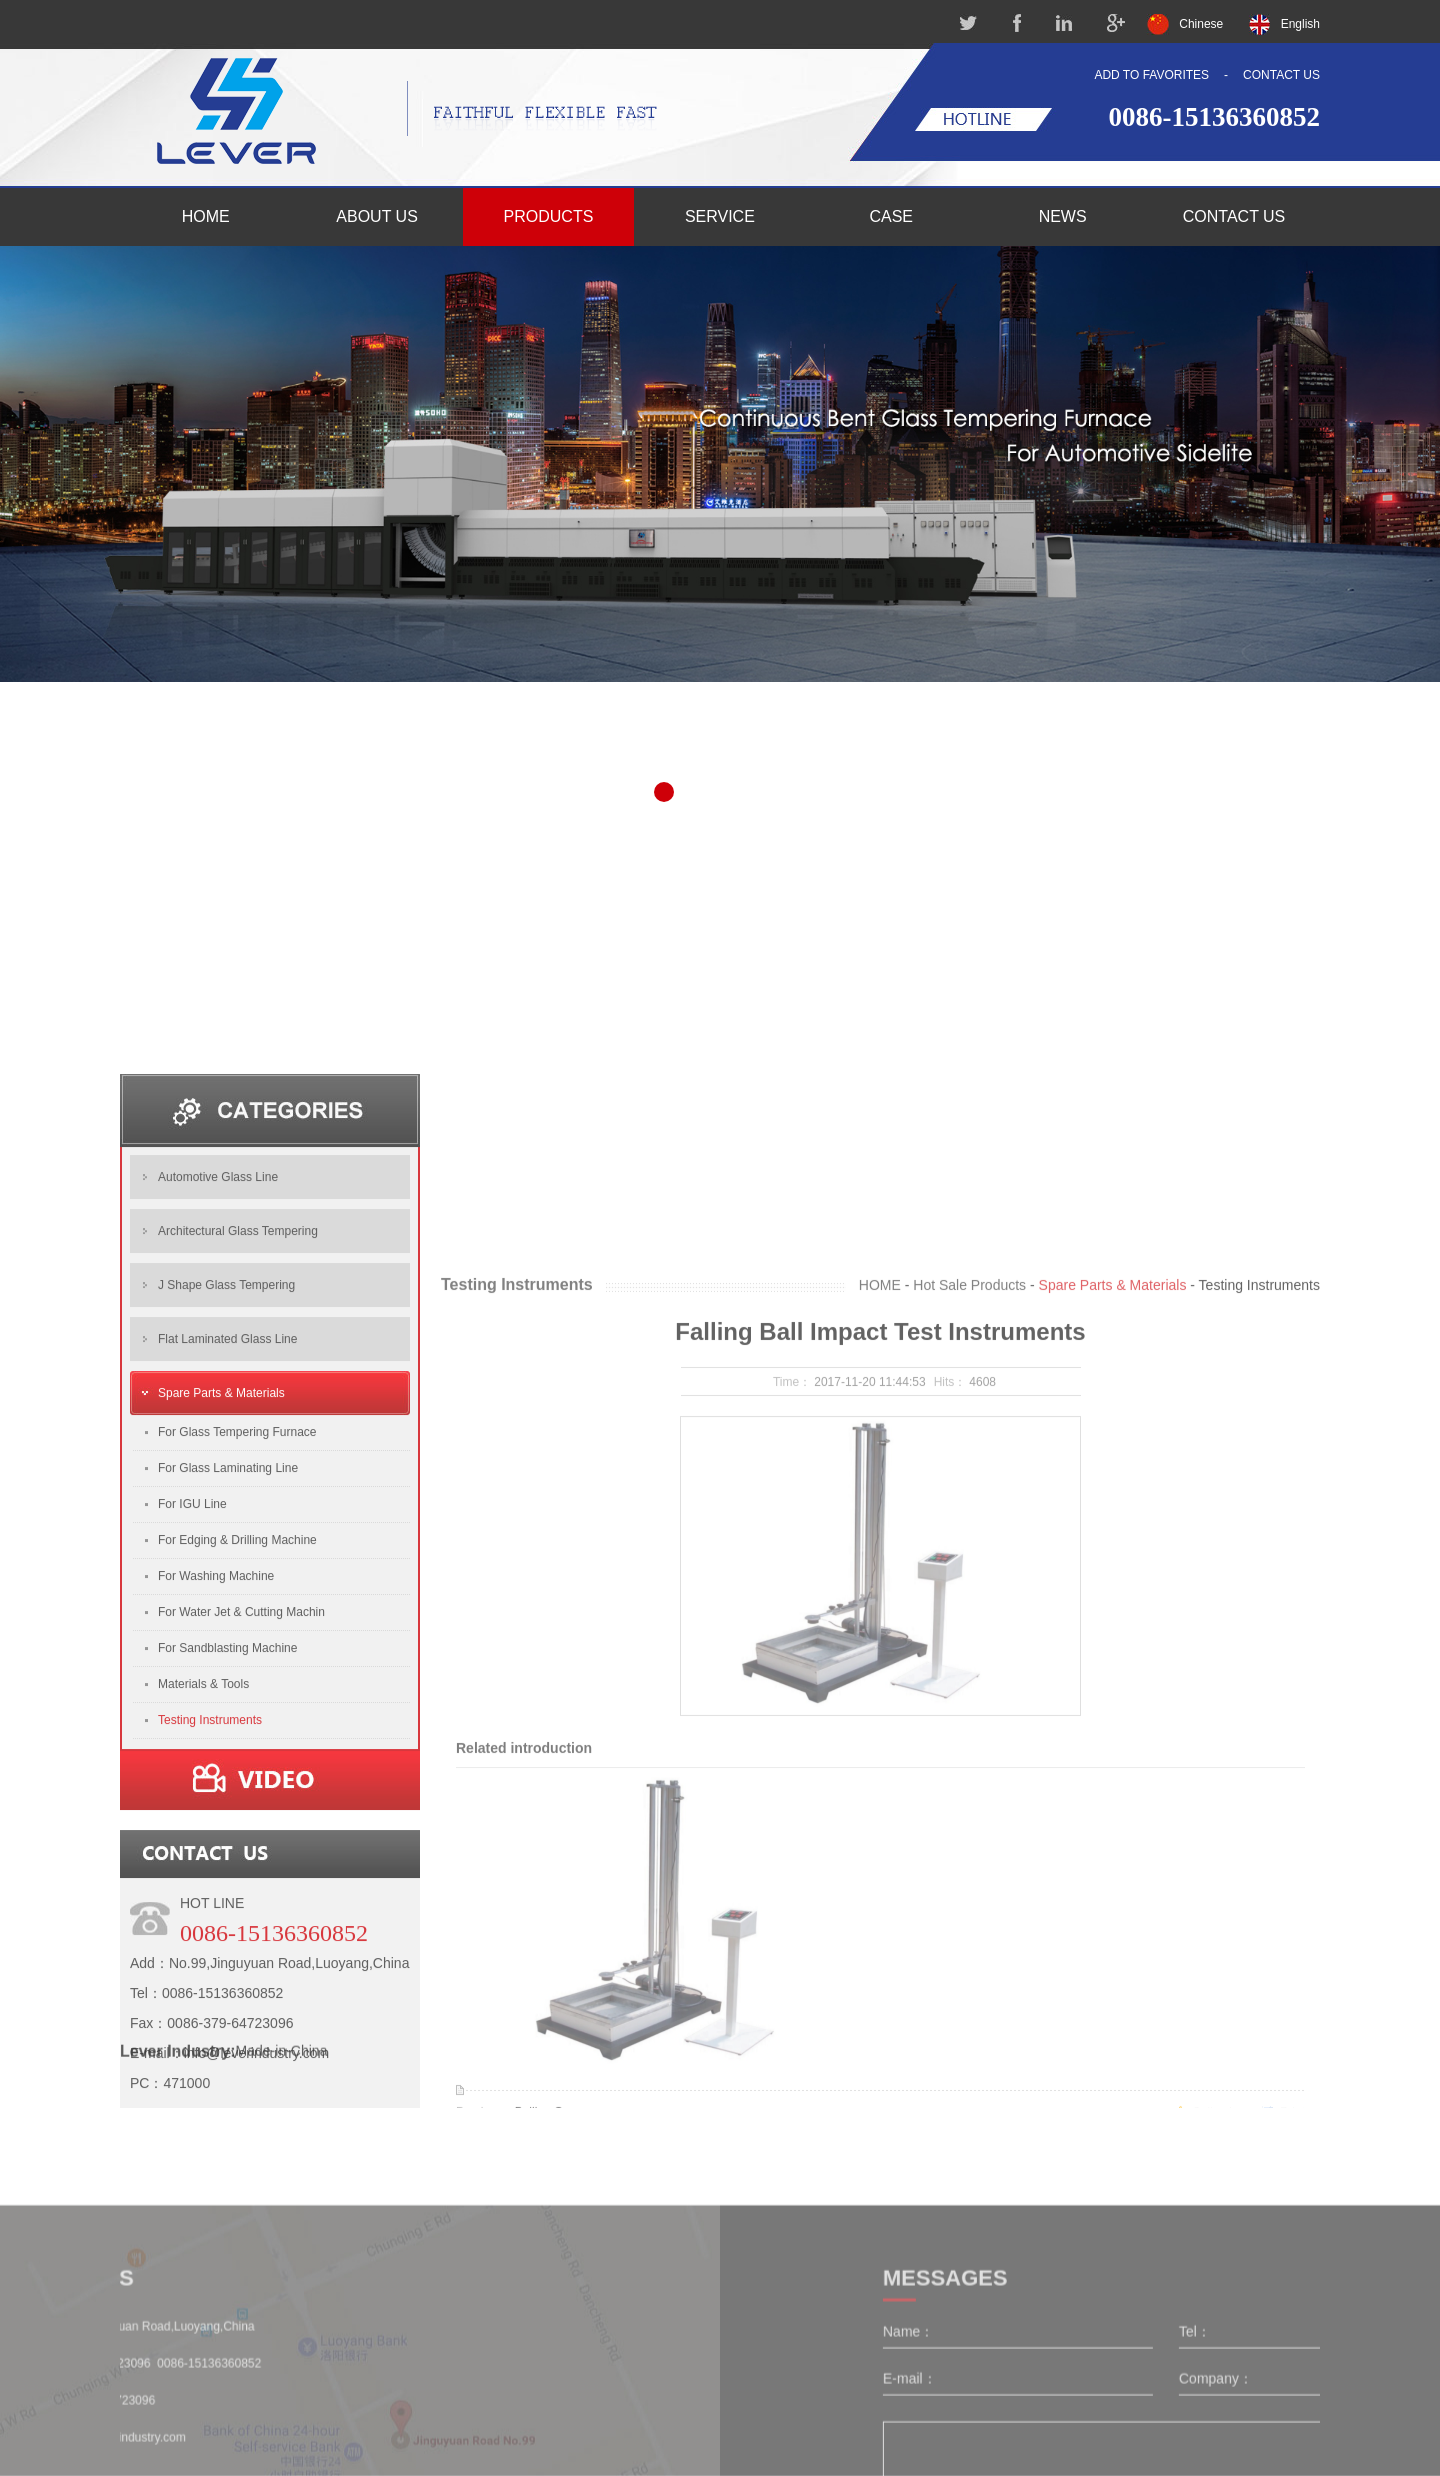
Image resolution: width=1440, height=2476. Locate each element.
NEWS (1063, 216)
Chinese (1201, 24)
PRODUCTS (549, 216)
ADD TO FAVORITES (1151, 75)
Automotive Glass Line (218, 1425)
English (1300, 24)
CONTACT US (1281, 75)
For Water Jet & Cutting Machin (241, 1860)
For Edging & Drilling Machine (237, 1788)
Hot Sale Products (969, 1750)
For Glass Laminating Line (228, 1716)
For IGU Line (192, 1752)
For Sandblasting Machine (227, 1896)
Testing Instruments (210, 1968)
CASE (891, 216)
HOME (206, 216)
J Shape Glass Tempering (226, 1533)
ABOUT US (377, 216)
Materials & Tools (203, 1932)
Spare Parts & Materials (221, 1641)
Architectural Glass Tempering (238, 1479)
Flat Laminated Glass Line (227, 1587)
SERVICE (720, 216)
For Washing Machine (216, 1824)
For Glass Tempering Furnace (237, 1680)
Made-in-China (282, 2192)
